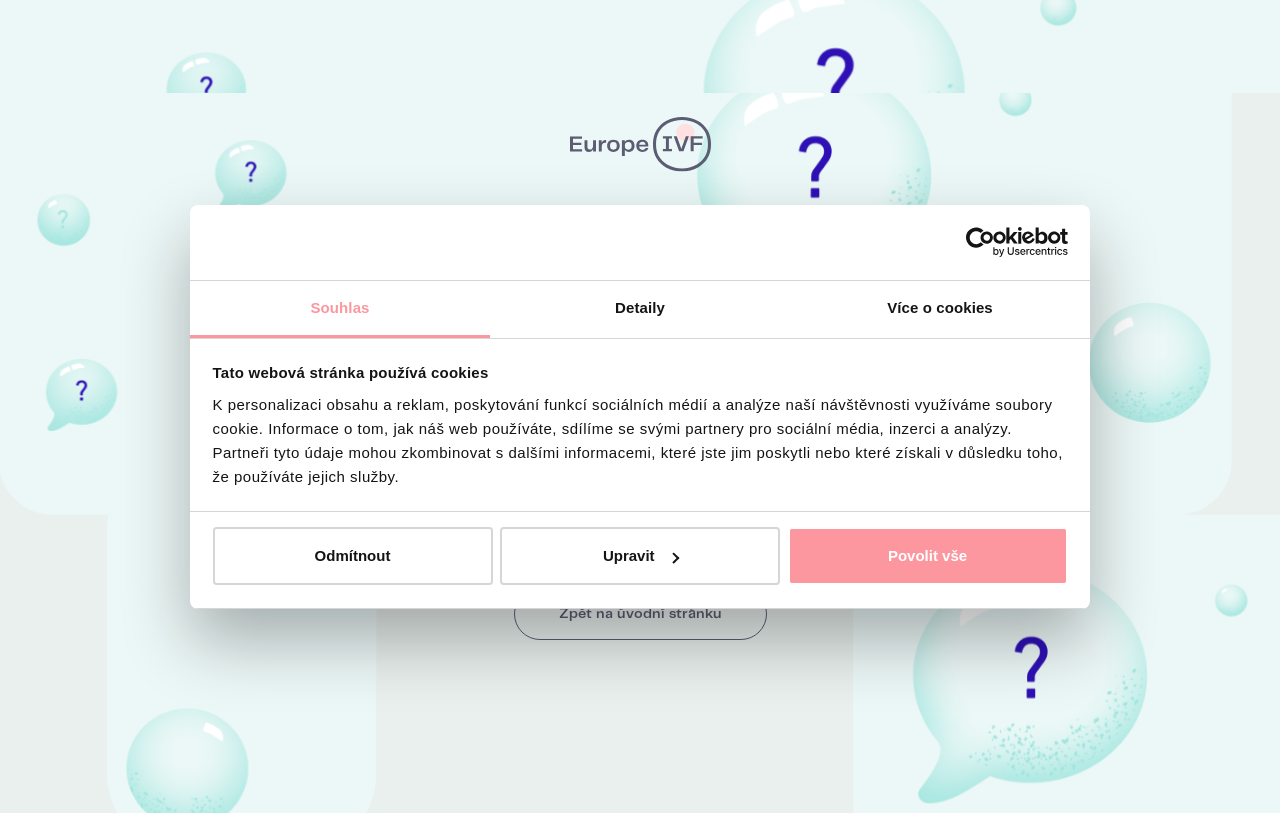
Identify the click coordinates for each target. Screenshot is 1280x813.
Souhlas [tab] (339, 307)
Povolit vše (927, 555)
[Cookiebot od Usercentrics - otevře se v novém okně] (980, 242)
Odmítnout (353, 555)
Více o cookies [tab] (940, 307)
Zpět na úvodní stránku (640, 614)
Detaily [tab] (640, 307)
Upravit (641, 555)
